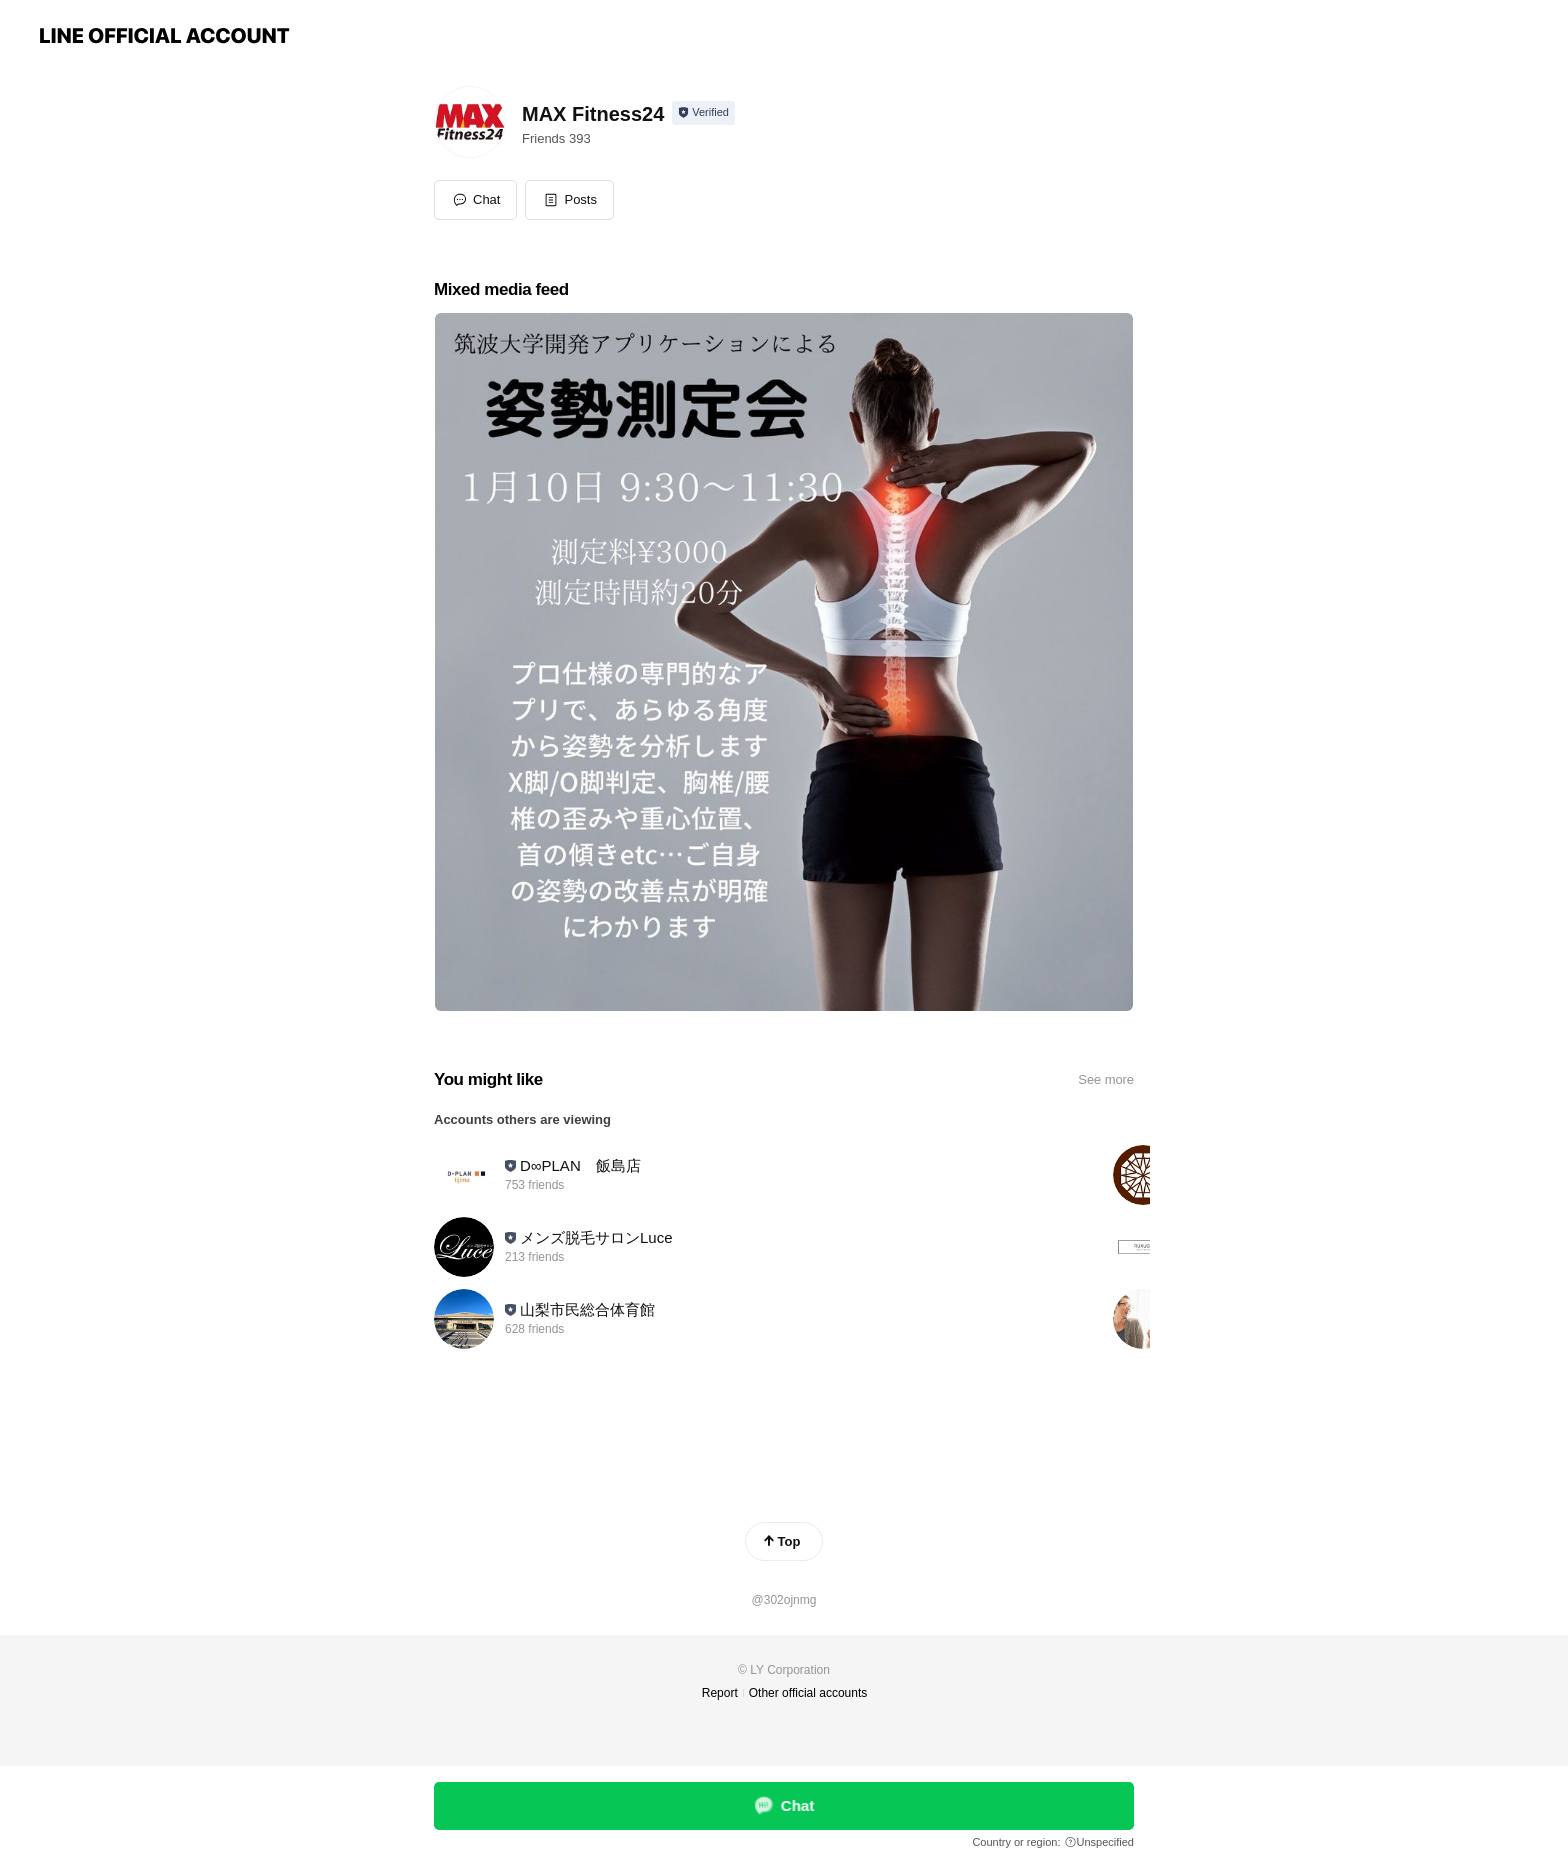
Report (720, 1693)
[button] (569, 200)
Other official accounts (808, 1693)
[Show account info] (703, 113)
